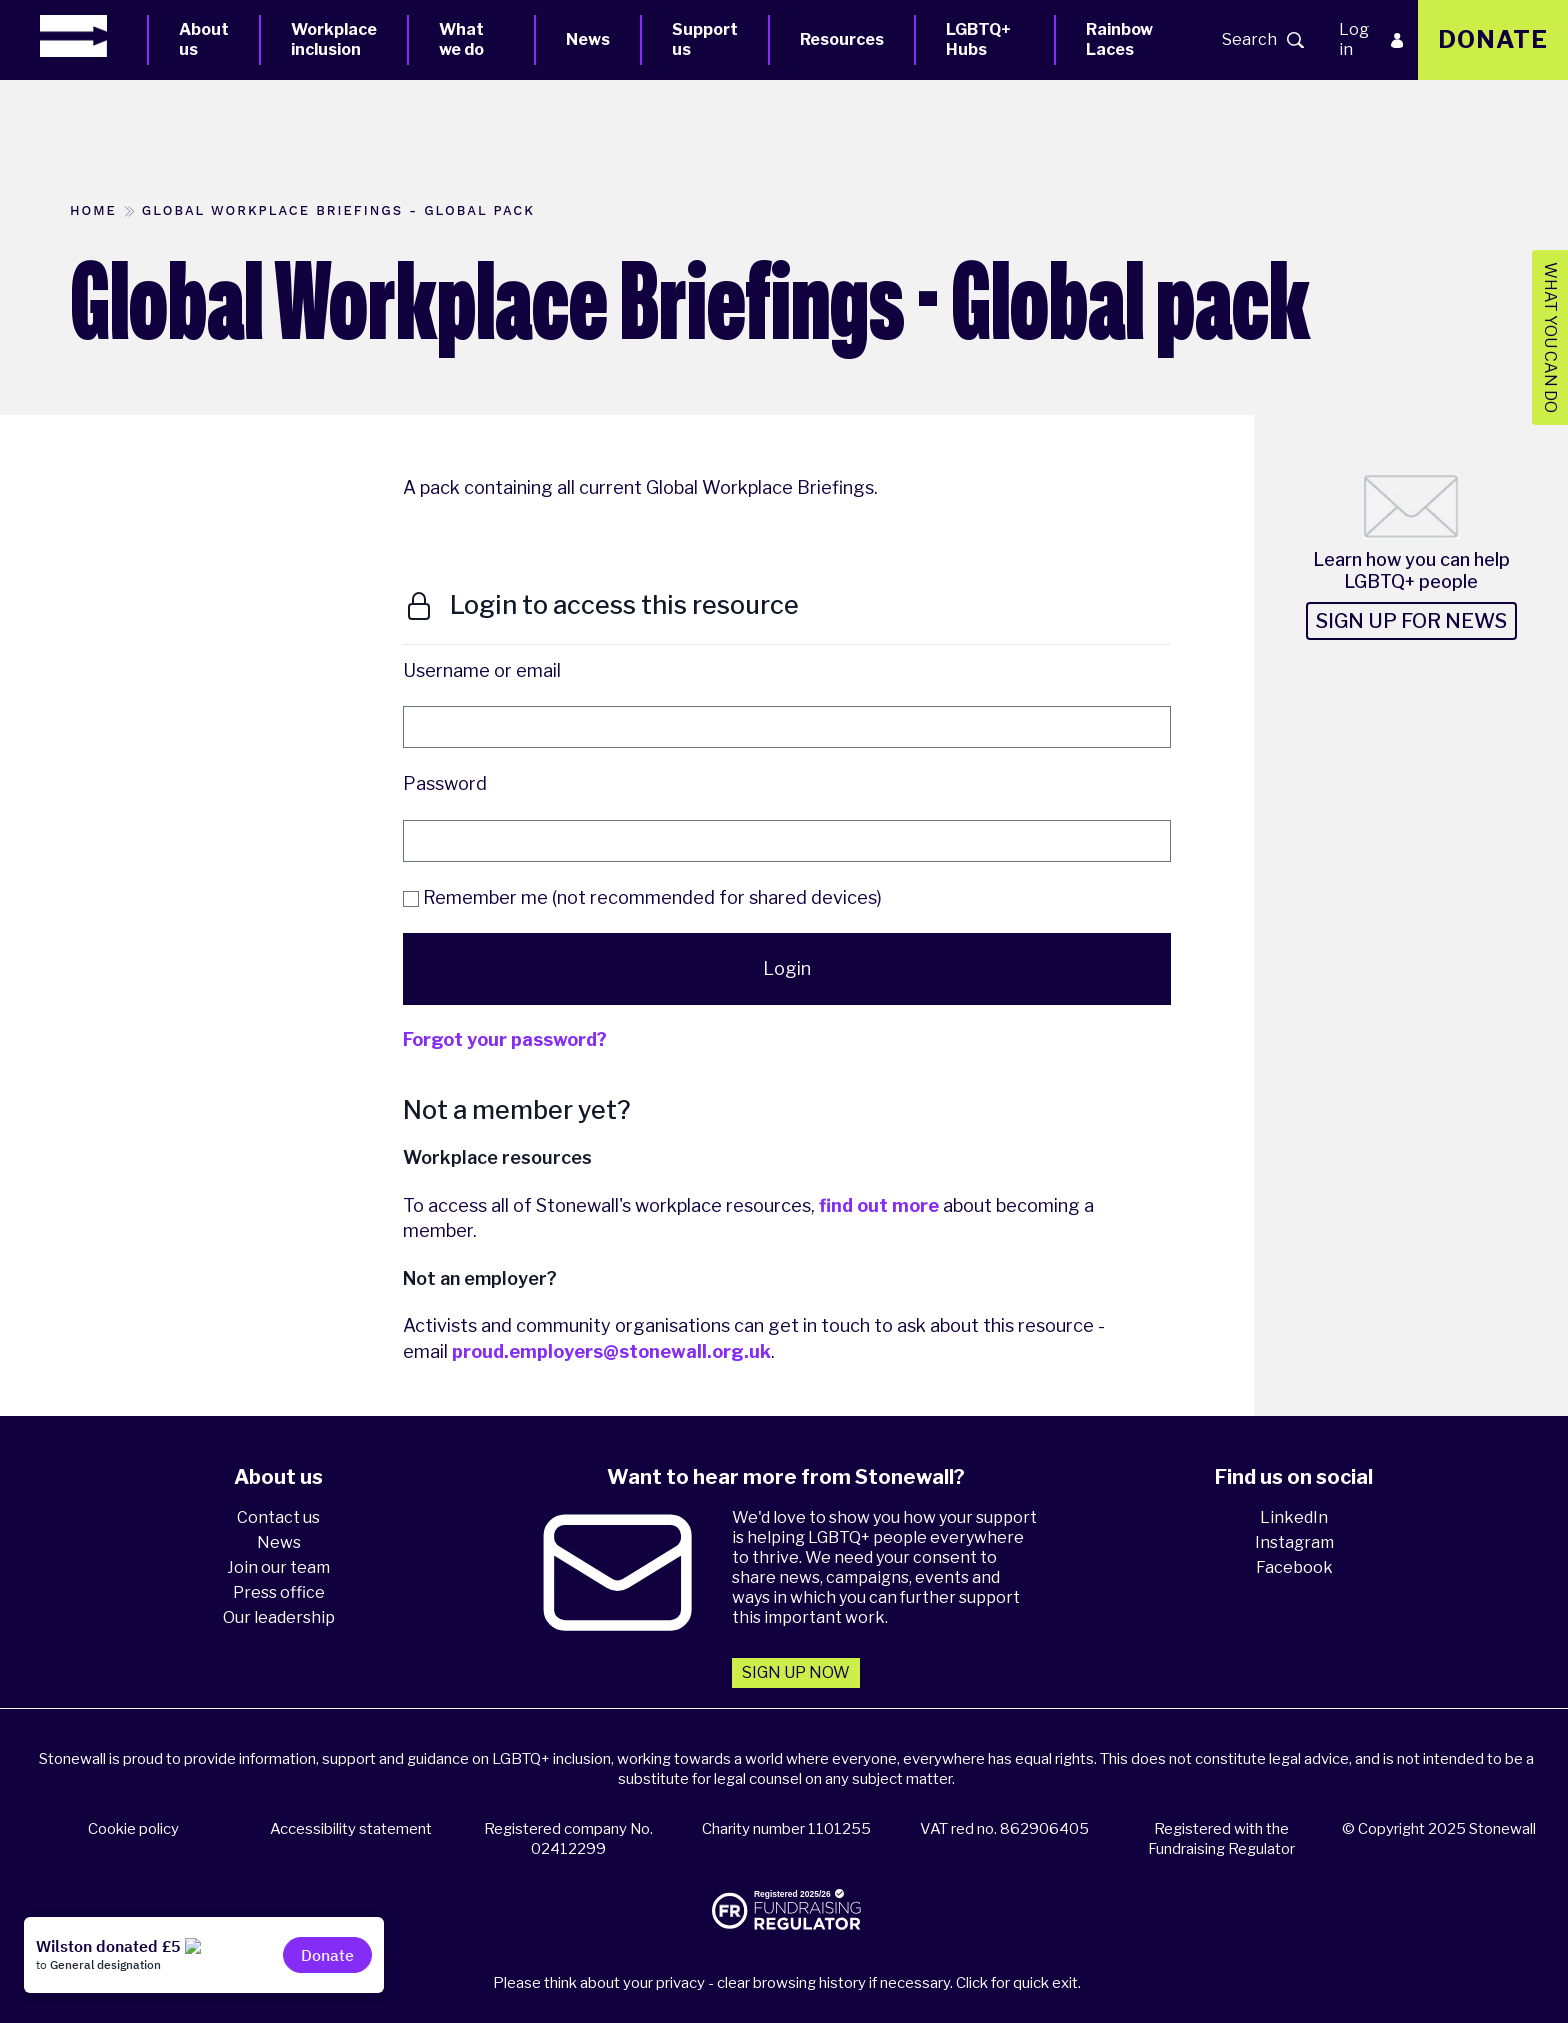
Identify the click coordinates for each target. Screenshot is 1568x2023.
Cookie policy (133, 1829)
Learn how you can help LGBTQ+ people (1411, 570)
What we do (461, 39)
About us (204, 39)
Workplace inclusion (334, 39)
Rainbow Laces (1119, 39)
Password (445, 783)
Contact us (278, 1517)
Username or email (482, 670)
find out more (879, 1205)
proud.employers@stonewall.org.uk (611, 1351)
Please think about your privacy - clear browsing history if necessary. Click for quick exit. (787, 1983)
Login (787, 968)
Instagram (1294, 1542)
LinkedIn (1294, 1517)
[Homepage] (93, 36)
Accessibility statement (351, 1829)
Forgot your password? (505, 1039)
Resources (842, 39)
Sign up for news (1411, 621)
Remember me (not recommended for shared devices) (642, 897)
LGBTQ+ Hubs (978, 39)
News (588, 39)
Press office (279, 1592)
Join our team (278, 1567)
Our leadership (279, 1617)
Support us (705, 39)
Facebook (1294, 1567)
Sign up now (796, 1672)
